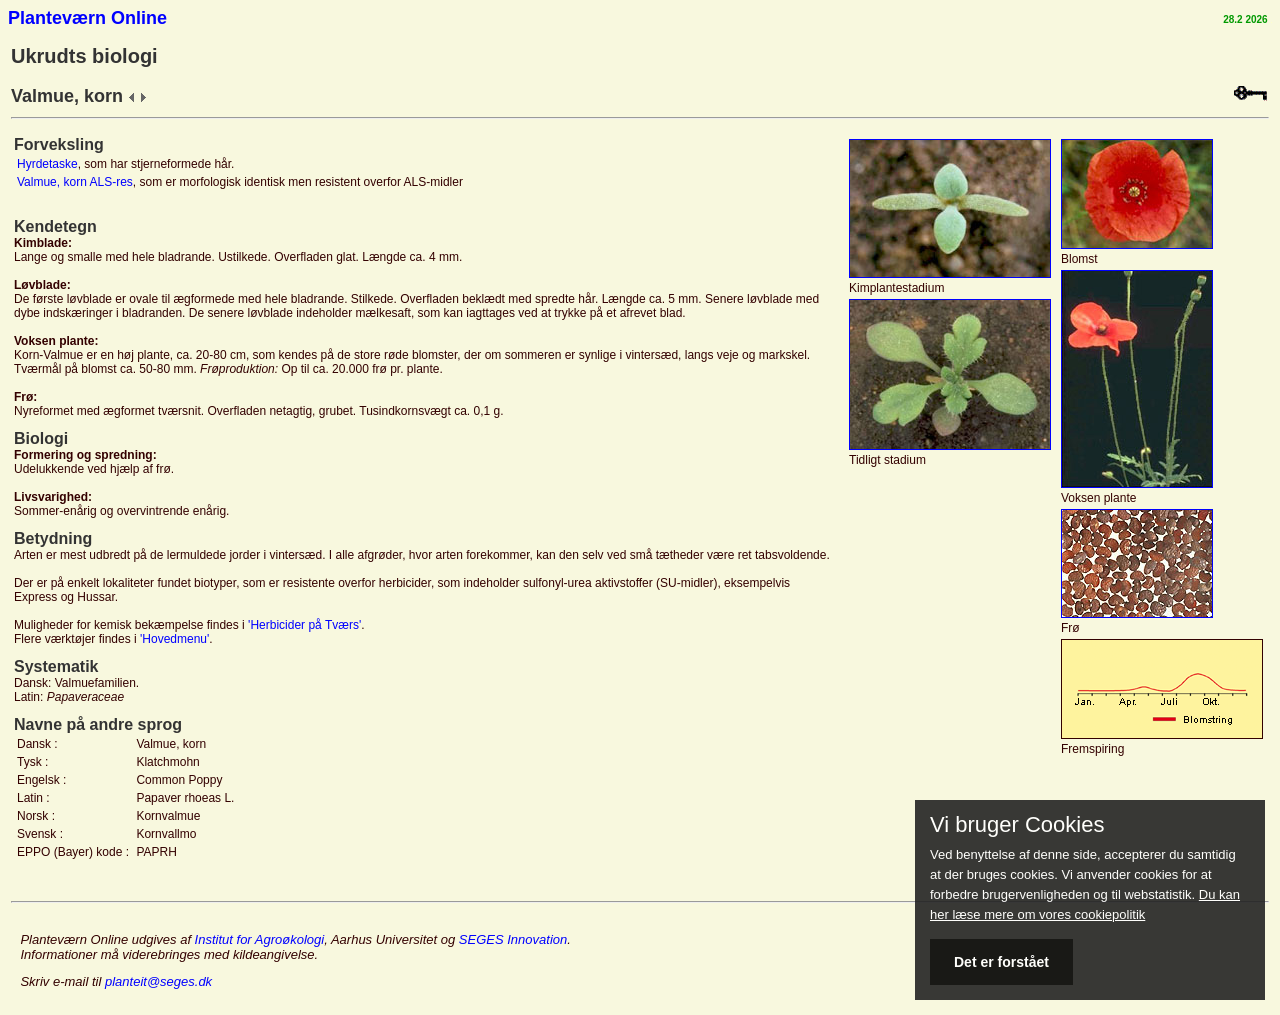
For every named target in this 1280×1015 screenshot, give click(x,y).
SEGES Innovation (513, 939)
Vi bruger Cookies (1017, 825)
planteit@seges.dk (158, 981)
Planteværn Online (87, 18)
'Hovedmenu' (174, 639)
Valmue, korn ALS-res (75, 182)
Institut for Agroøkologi (260, 939)
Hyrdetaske (47, 164)
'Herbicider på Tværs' (304, 625)
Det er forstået (1001, 962)
